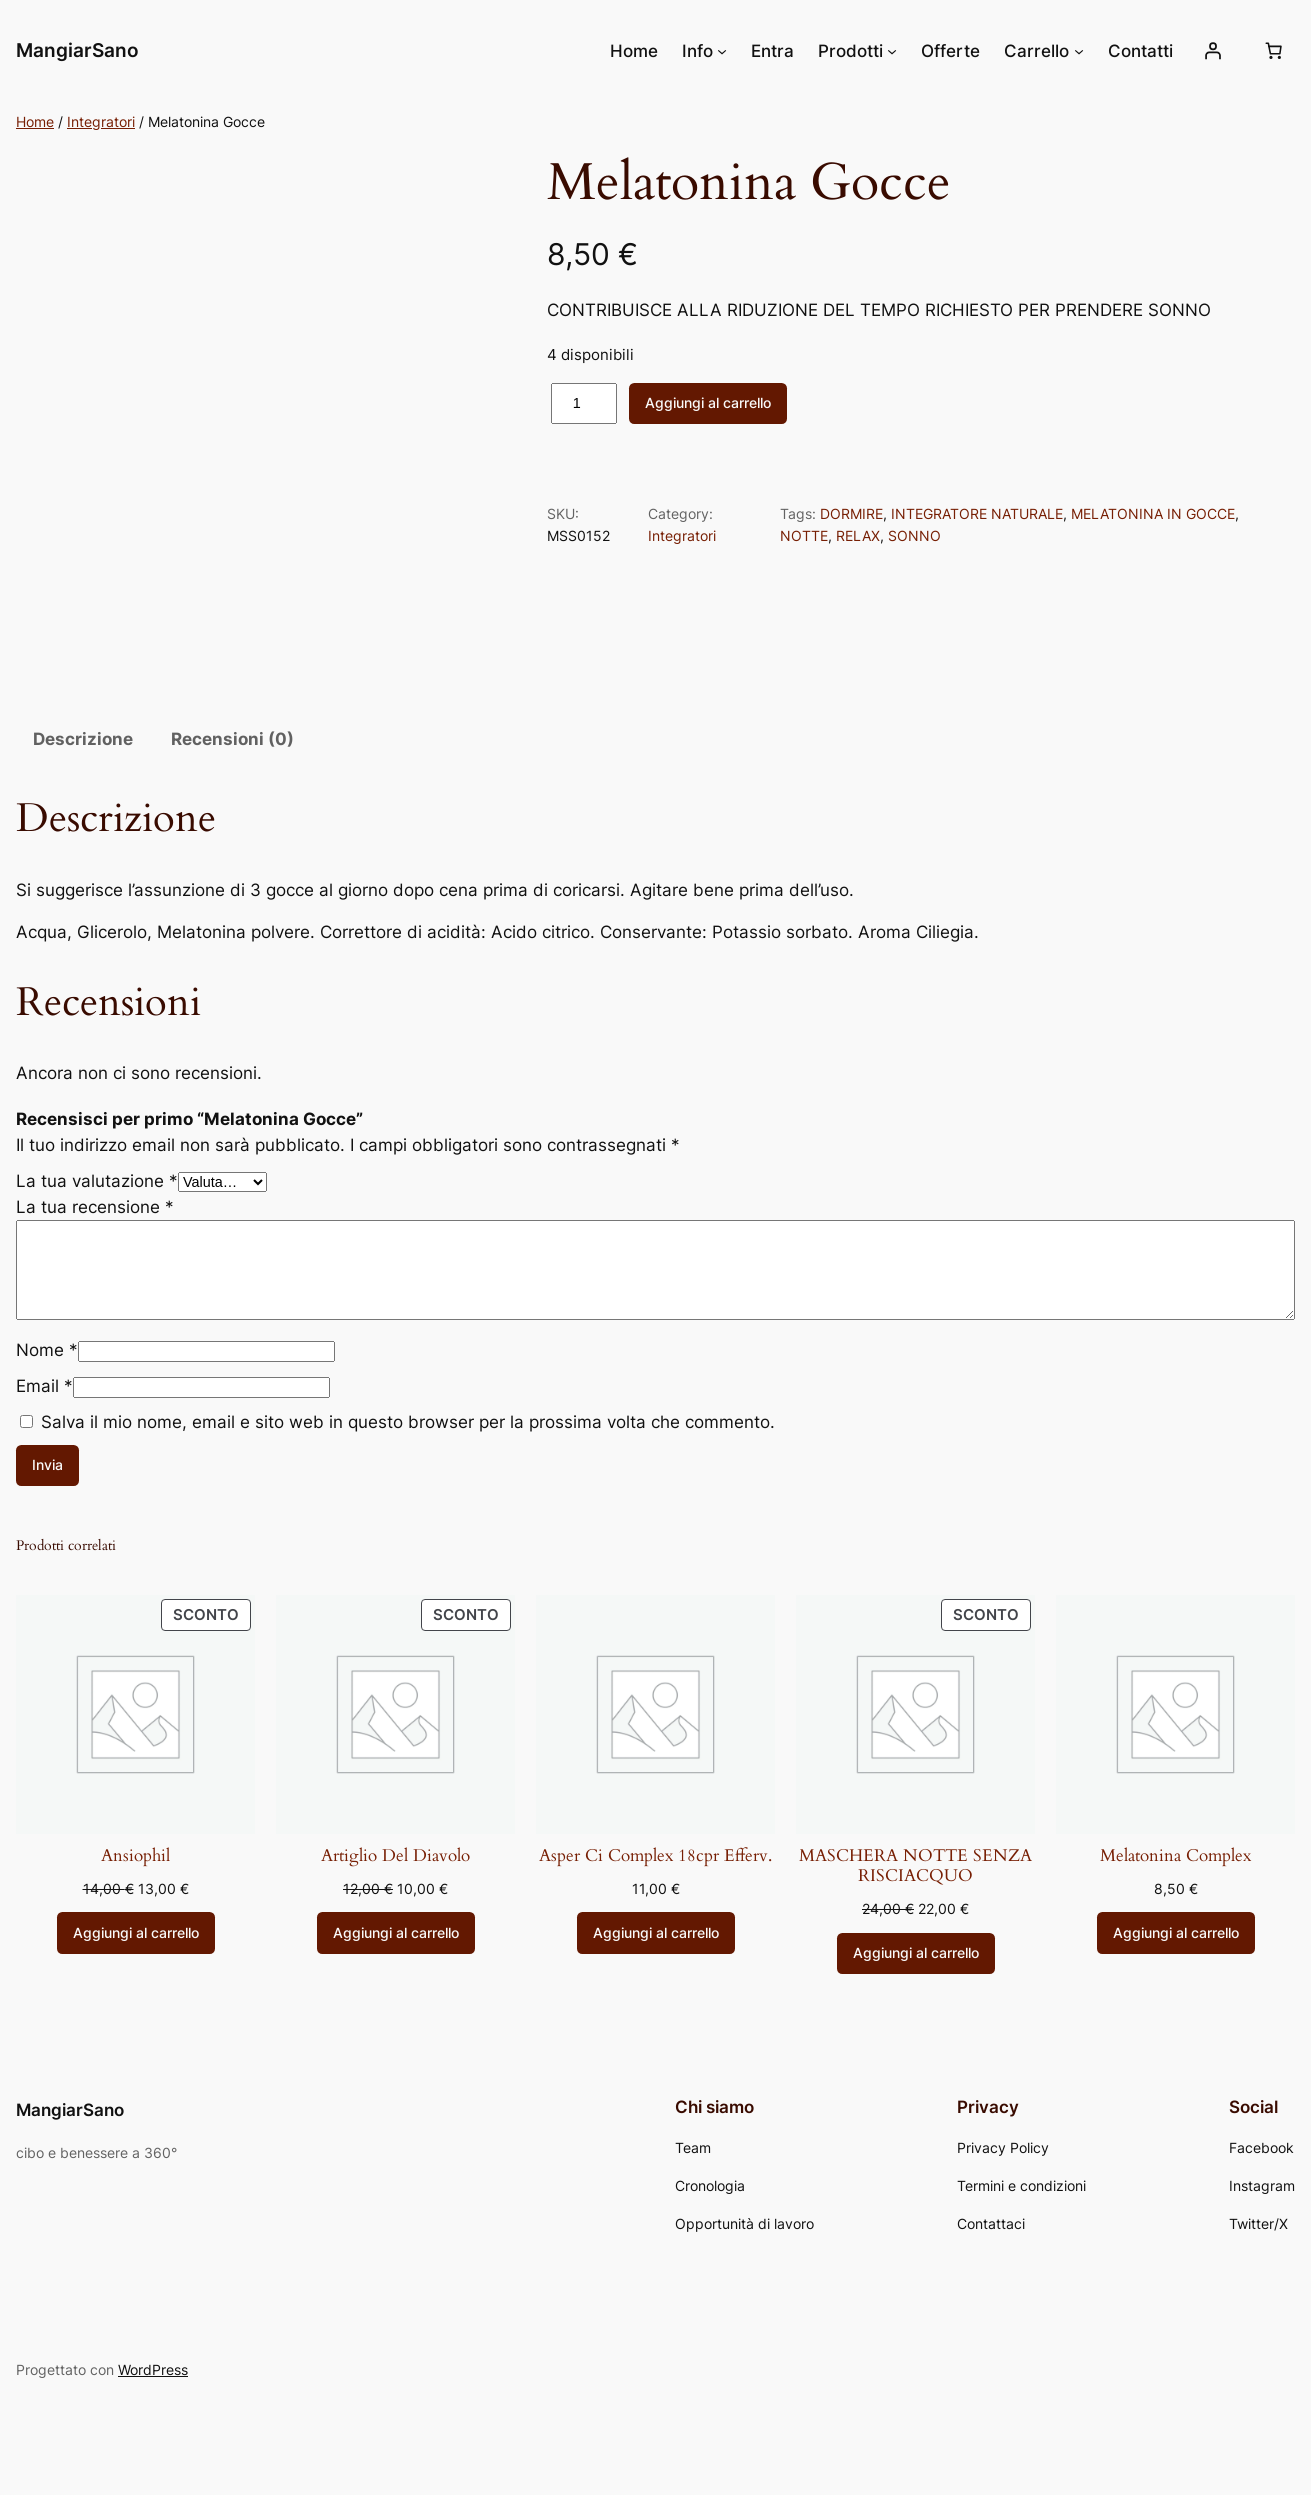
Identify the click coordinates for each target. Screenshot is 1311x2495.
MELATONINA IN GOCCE (1153, 513)
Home (35, 121)
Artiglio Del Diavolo (395, 1856)
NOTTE (804, 535)
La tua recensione (95, 1207)
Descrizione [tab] (83, 739)
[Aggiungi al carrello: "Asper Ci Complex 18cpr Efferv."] (656, 1933)
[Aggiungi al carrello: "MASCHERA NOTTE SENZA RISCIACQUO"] (916, 1954)
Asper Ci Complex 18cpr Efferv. (655, 1856)
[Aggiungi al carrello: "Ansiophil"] (136, 1933)
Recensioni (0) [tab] (232, 739)
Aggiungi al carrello (708, 402)
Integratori (101, 121)
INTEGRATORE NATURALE (977, 513)
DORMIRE (851, 513)
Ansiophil (135, 1856)
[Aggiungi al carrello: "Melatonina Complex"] (1176, 1933)
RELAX (858, 535)
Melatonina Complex (1175, 1856)
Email (44, 1386)
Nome (47, 1350)
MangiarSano (77, 50)
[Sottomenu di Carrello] (1079, 51)
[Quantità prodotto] (584, 404)
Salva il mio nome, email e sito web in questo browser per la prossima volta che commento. (408, 1422)
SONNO (914, 535)
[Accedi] (1213, 51)
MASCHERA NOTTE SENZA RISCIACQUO (915, 1866)
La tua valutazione (97, 1181)
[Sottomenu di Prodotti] (892, 51)
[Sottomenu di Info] (722, 51)
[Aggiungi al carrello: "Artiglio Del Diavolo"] (396, 1933)
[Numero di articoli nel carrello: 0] (1274, 51)
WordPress (153, 2369)
